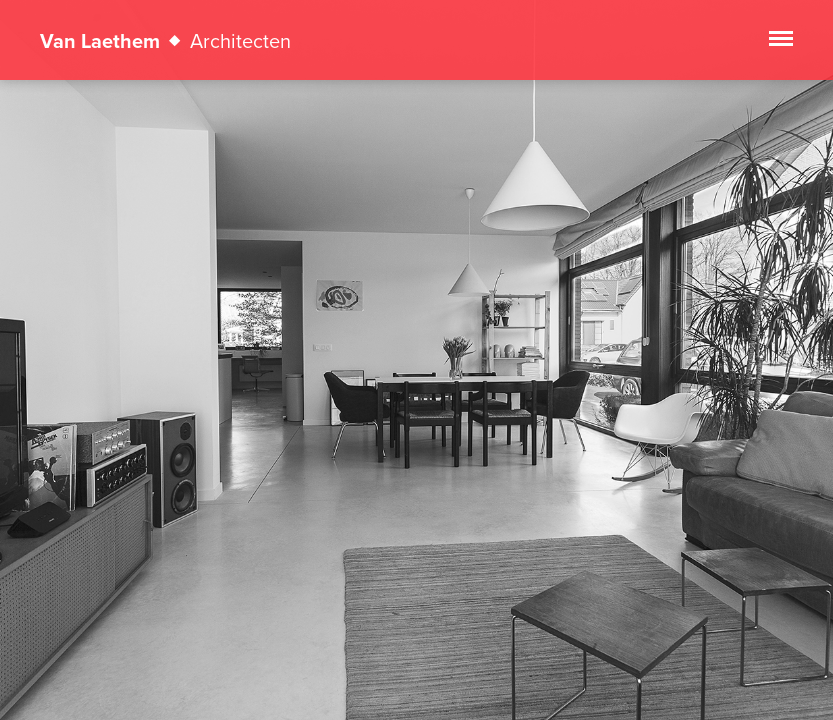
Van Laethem (165, 41)
